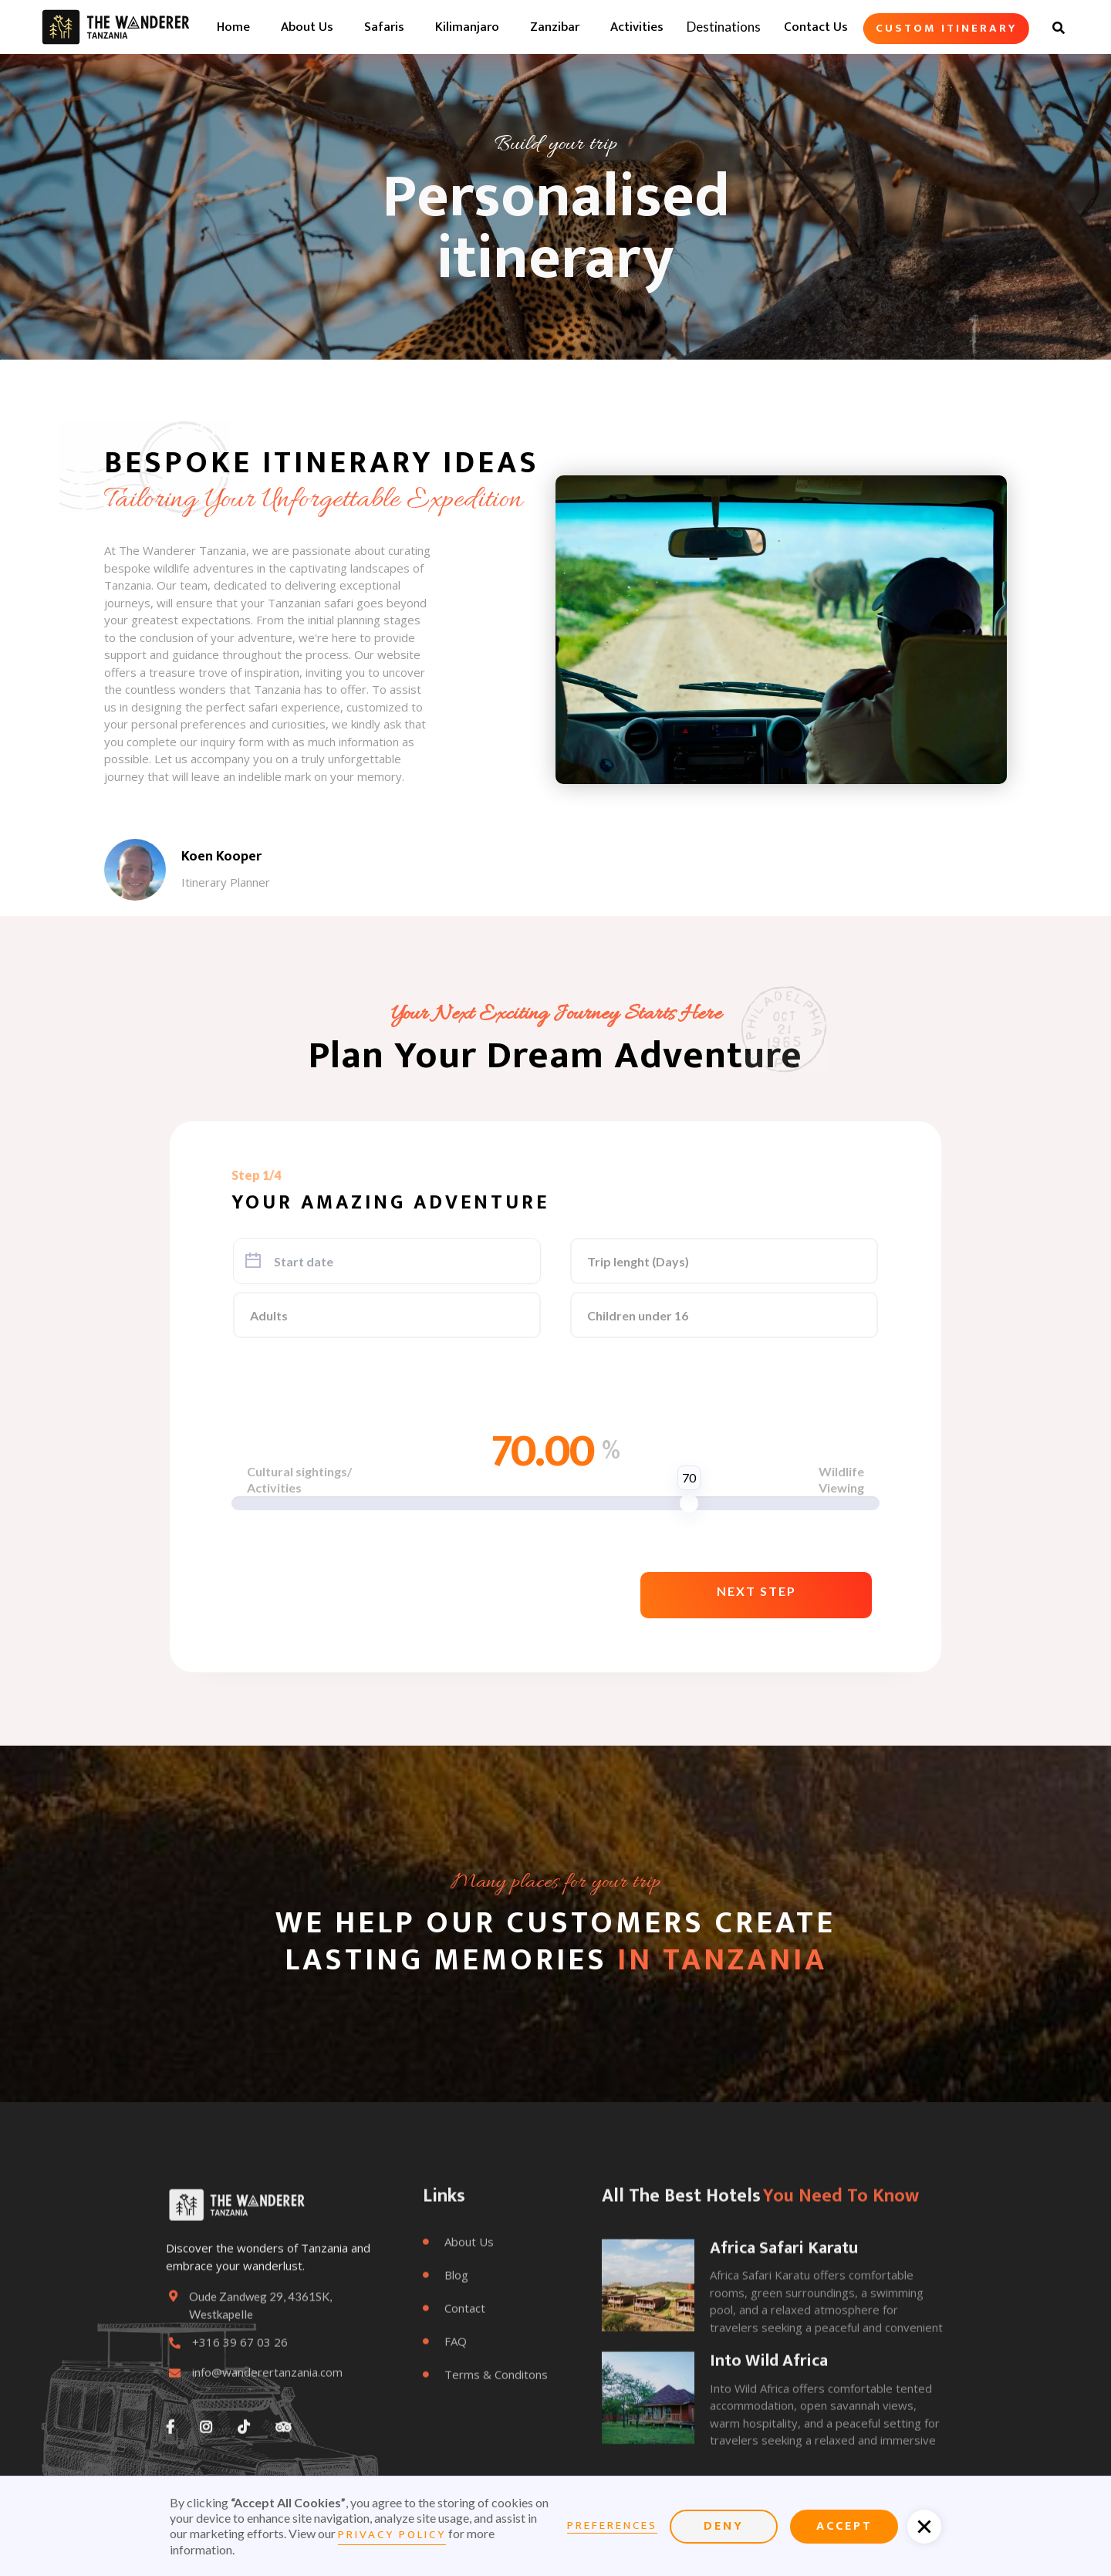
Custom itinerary (946, 28)
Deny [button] (724, 2526)
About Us (458, 2282)
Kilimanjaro (467, 27)
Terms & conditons (485, 2415)
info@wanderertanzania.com (267, 2412)
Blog (445, 2315)
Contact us (816, 27)
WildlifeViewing (841, 1479)
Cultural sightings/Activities (299, 1479)
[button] (756, 1595)
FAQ (445, 2381)
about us (307, 27)
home (233, 27)
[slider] (689, 1503)
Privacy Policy (392, 2534)
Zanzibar (554, 27)
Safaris (384, 27)
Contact (454, 2348)
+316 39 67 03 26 (240, 2383)
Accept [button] (844, 2526)
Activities (637, 27)
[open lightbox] (781, 629)
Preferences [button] (612, 2526)
